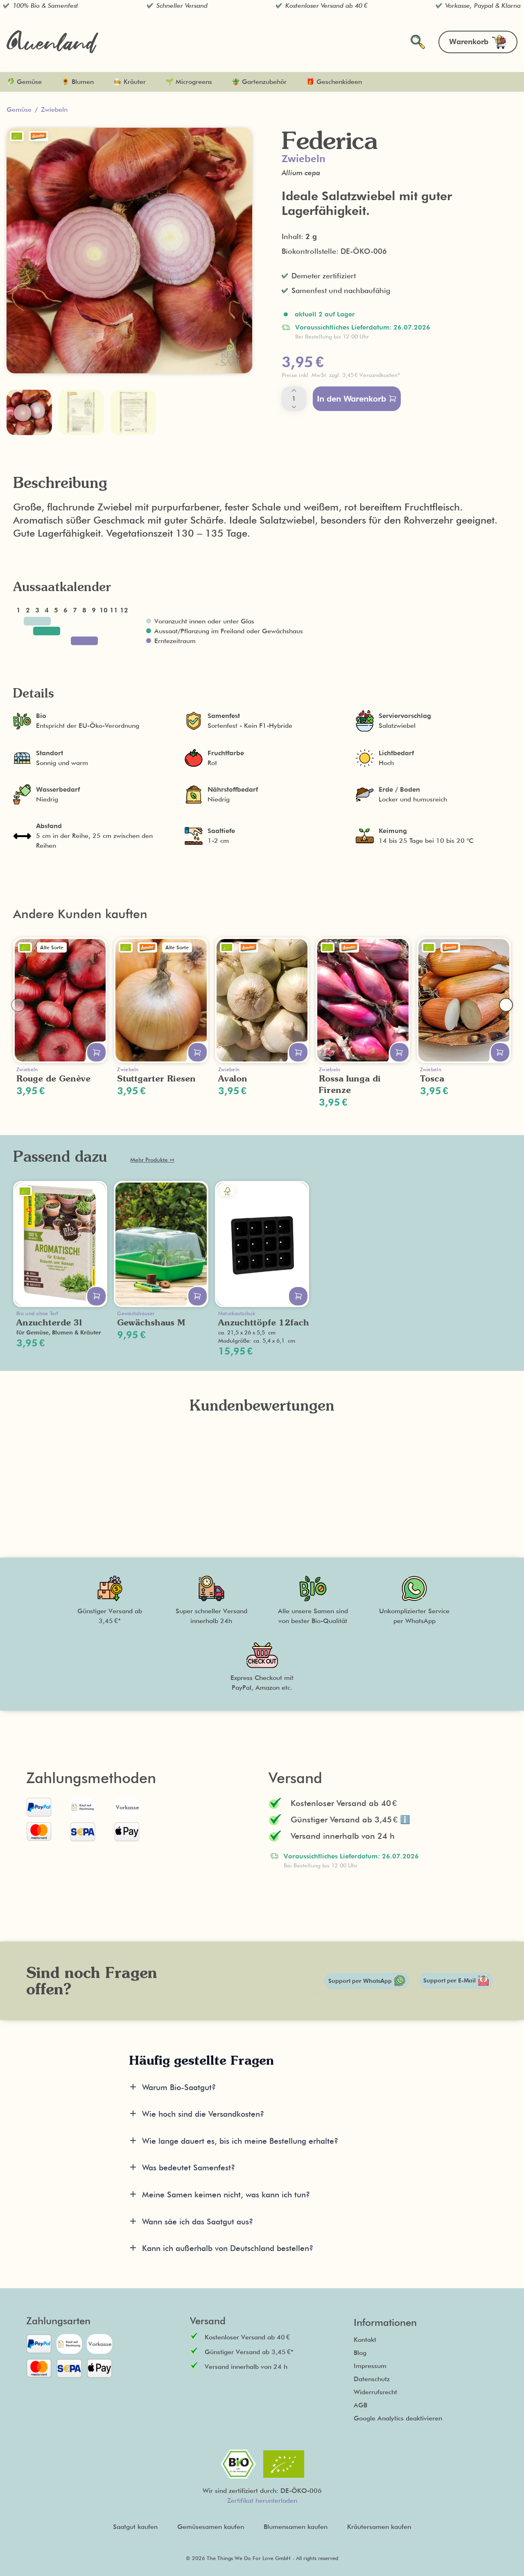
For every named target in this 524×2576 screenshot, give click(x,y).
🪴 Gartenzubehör (259, 82)
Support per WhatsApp (366, 1980)
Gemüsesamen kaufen (210, 2527)
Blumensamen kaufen (296, 2527)
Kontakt (365, 2339)
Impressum (370, 2366)
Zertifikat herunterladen (262, 2500)
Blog (360, 2353)
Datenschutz (372, 2379)
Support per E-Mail (456, 1980)
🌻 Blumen (77, 82)
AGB (360, 2405)
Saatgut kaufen (135, 2527)
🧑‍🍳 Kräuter (129, 82)
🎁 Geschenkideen (334, 82)
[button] (395, 375)
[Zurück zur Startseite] (52, 41)
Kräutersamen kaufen (379, 2527)
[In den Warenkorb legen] (96, 1052)
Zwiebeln (54, 109)
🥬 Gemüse (24, 82)
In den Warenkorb (357, 399)
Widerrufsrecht (375, 2392)
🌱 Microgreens (188, 82)
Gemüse (19, 109)
